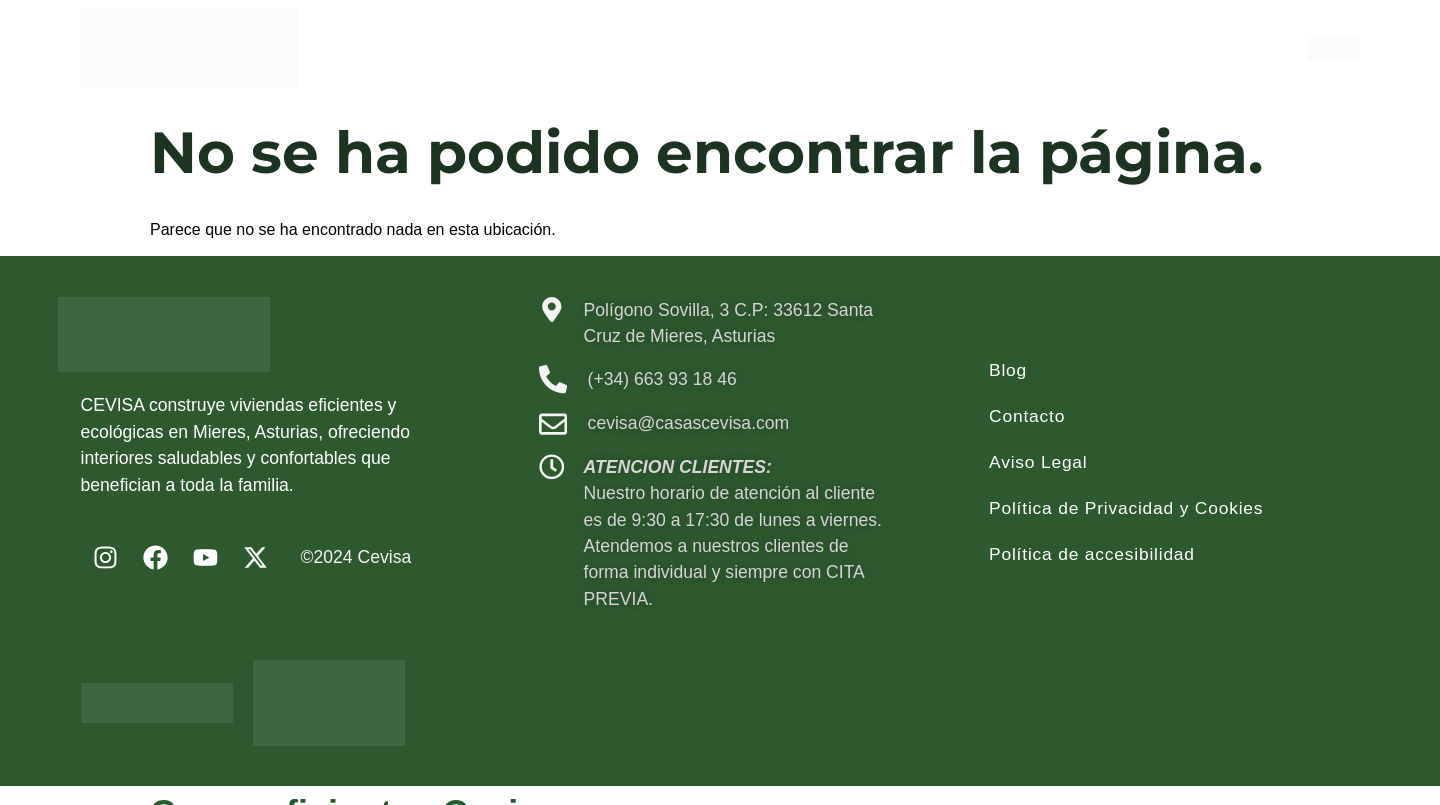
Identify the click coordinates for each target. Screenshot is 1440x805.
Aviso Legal (1038, 462)
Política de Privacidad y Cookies (1127, 508)
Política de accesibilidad (1093, 554)
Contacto (1027, 416)
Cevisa (385, 557)
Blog (1008, 370)
